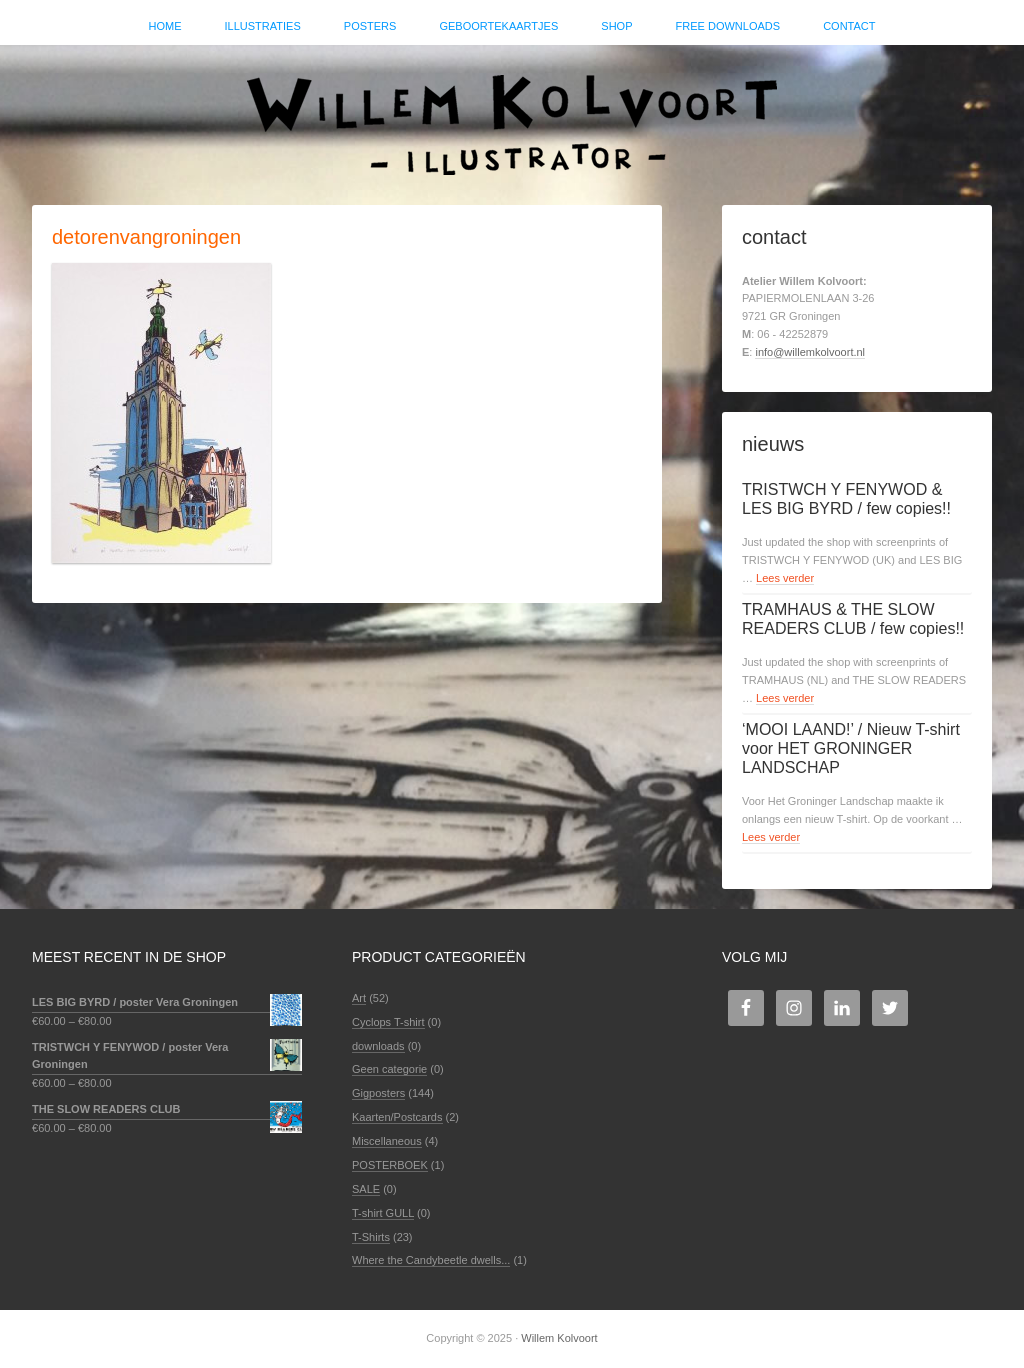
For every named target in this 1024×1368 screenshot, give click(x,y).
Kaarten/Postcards (397, 1117)
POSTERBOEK (390, 1165)
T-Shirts (371, 1237)
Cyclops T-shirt (388, 1022)
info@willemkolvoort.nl (810, 352)
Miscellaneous (387, 1141)
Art (359, 998)
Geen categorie (389, 1069)
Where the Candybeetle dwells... (431, 1260)
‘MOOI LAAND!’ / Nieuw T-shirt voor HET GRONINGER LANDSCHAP (851, 748)
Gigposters (378, 1093)
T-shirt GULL (383, 1213)
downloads (378, 1046)
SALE (366, 1189)
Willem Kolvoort (512, 115)
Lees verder (785, 578)
